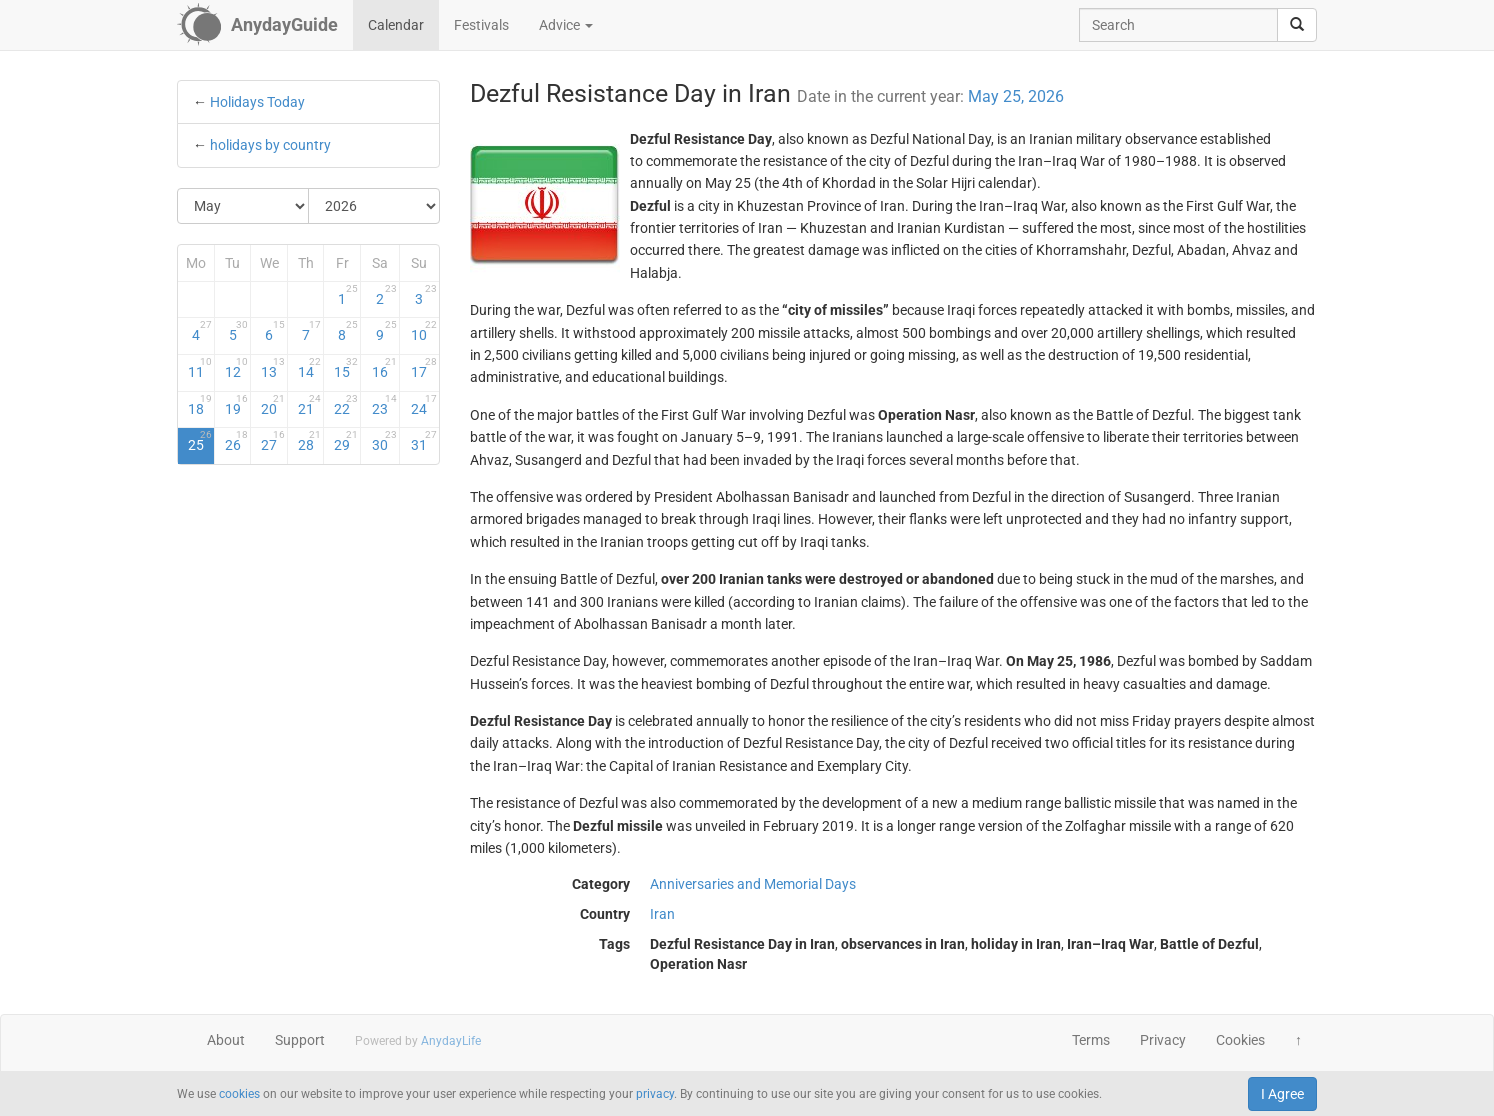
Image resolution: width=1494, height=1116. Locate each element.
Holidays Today (257, 102)
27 (273, 441)
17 (423, 368)
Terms (1091, 1040)
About (226, 1040)
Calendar (396, 25)
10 (423, 331)
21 (310, 405)
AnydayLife (451, 1041)
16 (384, 368)
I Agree (1282, 1094)
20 (273, 405)
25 (200, 441)
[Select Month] (243, 206)
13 (273, 368)
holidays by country (270, 145)
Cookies (1240, 1040)
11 (200, 368)
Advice (566, 25)
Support (300, 1040)
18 (200, 405)
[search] (1297, 25)
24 (423, 405)
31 (423, 441)
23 (384, 405)
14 (310, 368)
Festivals (481, 25)
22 (346, 405)
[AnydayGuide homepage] (257, 25)
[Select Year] (374, 206)
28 (310, 441)
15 (346, 368)
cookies (239, 1094)
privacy (655, 1094)
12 (237, 368)
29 (346, 441)
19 (237, 405)
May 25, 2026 (1016, 96)
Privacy (1163, 1040)
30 (384, 441)
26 (237, 441)
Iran (662, 914)
